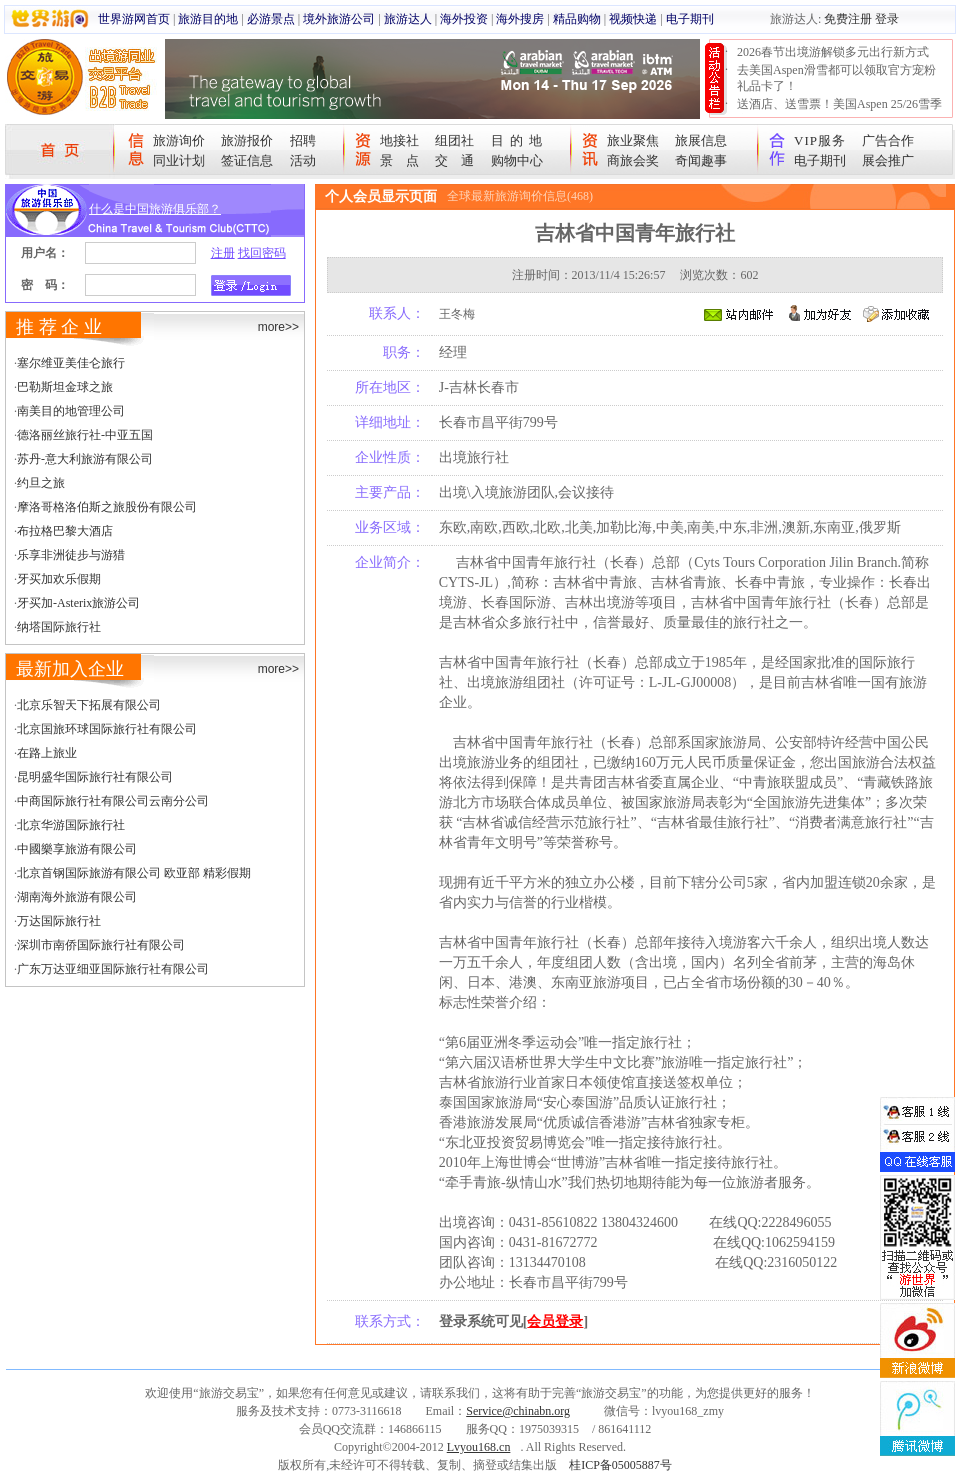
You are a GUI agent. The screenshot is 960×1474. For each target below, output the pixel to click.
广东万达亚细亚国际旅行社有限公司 (113, 969)
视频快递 (633, 19)
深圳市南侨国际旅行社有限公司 (101, 945)
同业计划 (179, 160)
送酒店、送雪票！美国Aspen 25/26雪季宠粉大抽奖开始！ (839, 112)
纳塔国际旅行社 (59, 627)
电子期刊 (690, 19)
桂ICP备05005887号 (620, 1465)
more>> (278, 327)
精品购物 (577, 19)
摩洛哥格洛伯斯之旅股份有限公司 (107, 507)
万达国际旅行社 (59, 921)
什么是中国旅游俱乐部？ (155, 209)
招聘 (303, 140)
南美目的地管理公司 (71, 411)
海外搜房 (520, 19)
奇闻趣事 (701, 160)
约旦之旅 (41, 483)
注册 (223, 253)
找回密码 (262, 253)
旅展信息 (701, 140)
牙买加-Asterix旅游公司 (78, 603)
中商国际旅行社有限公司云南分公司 (113, 801)
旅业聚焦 (633, 140)
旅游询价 (179, 140)
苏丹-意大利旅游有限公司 (85, 459)
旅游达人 (408, 19)
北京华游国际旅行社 (71, 825)
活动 (303, 160)
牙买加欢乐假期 (59, 579)
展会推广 (888, 160)
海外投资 (464, 19)
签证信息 (247, 160)
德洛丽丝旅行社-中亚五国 (85, 435)
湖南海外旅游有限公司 (77, 897)
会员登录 (555, 1321)
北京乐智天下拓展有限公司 (89, 705)
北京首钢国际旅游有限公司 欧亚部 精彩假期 (134, 873)
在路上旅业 (47, 753)
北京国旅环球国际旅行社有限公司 (107, 729)
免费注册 (848, 19)
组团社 (454, 140)
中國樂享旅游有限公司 (77, 849)
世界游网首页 (134, 19)
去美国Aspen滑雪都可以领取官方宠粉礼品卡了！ (836, 78)
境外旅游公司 (339, 19)
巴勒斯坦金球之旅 (65, 387)
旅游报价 (247, 140)
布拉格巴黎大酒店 (65, 531)
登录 (887, 19)
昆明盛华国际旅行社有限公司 (95, 777)
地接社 (399, 140)
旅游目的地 (208, 19)
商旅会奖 (633, 160)
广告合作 (888, 140)
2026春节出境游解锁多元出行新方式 (833, 52)
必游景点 (271, 19)
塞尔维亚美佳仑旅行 (71, 363)
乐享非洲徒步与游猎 (71, 555)
